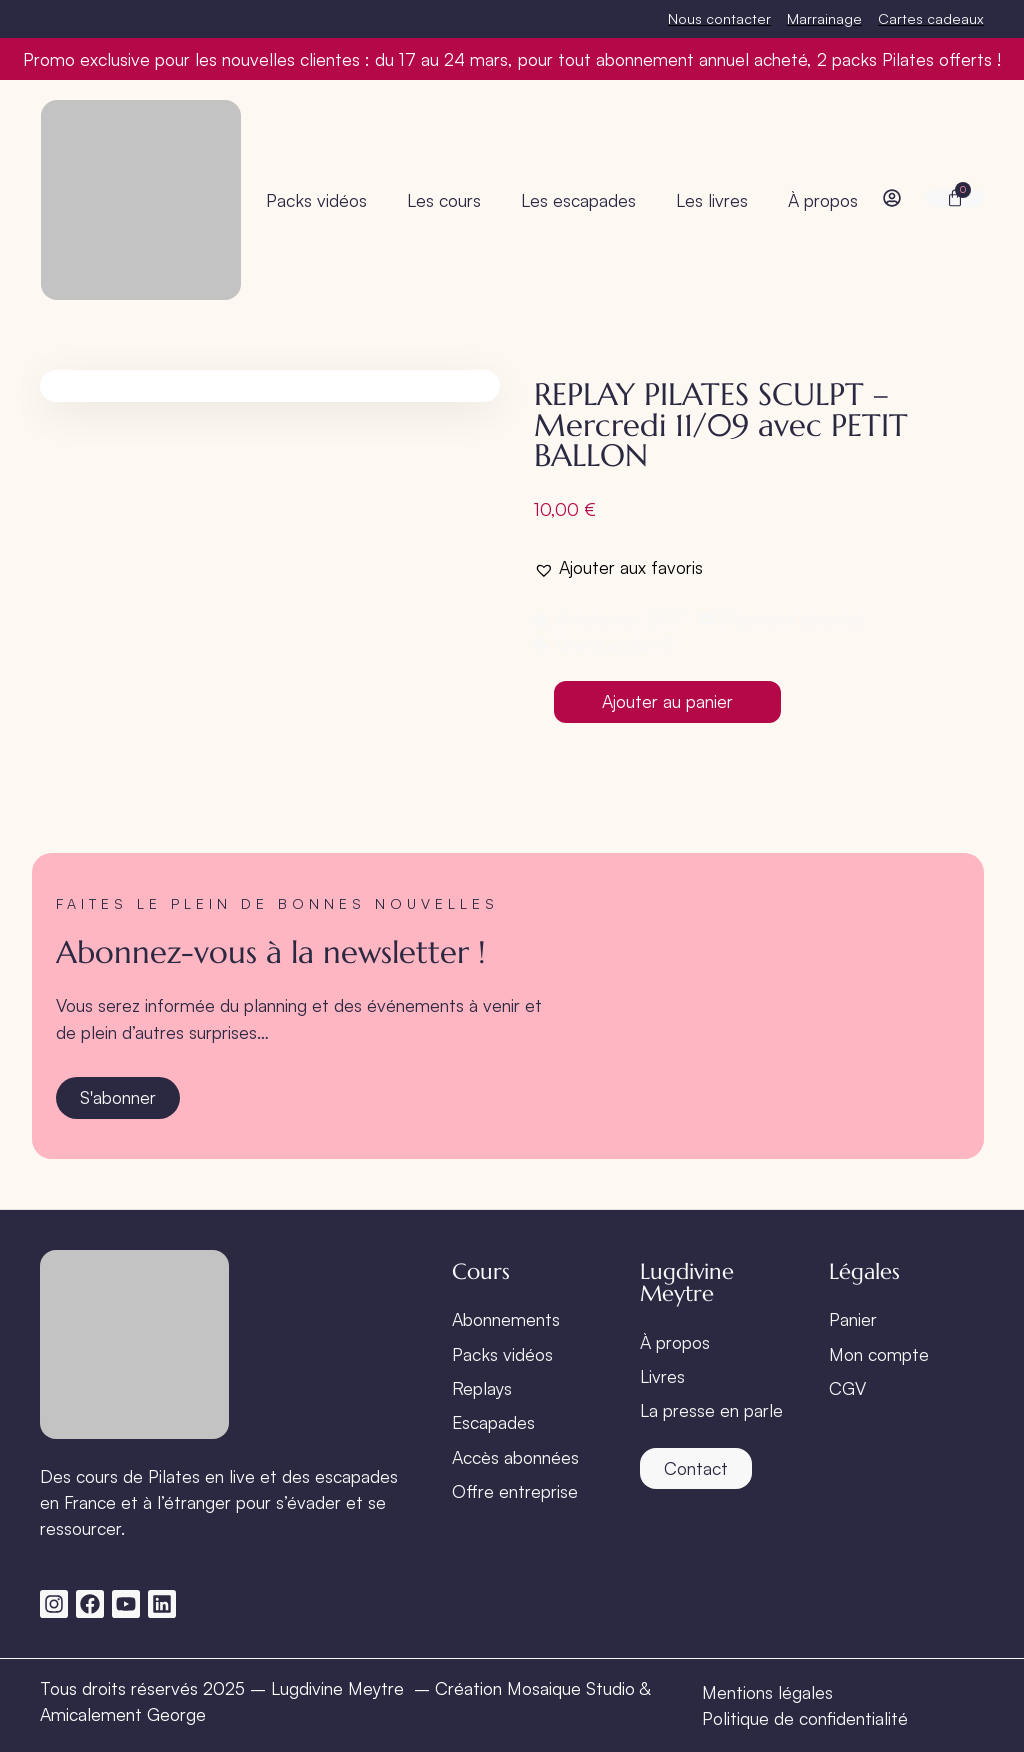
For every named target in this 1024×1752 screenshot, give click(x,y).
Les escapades (578, 200)
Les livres (712, 200)
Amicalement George (123, 1714)
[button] (618, 567)
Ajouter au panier (667, 701)
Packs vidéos (316, 200)
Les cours (444, 200)
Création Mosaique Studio (535, 1688)
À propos (823, 200)
